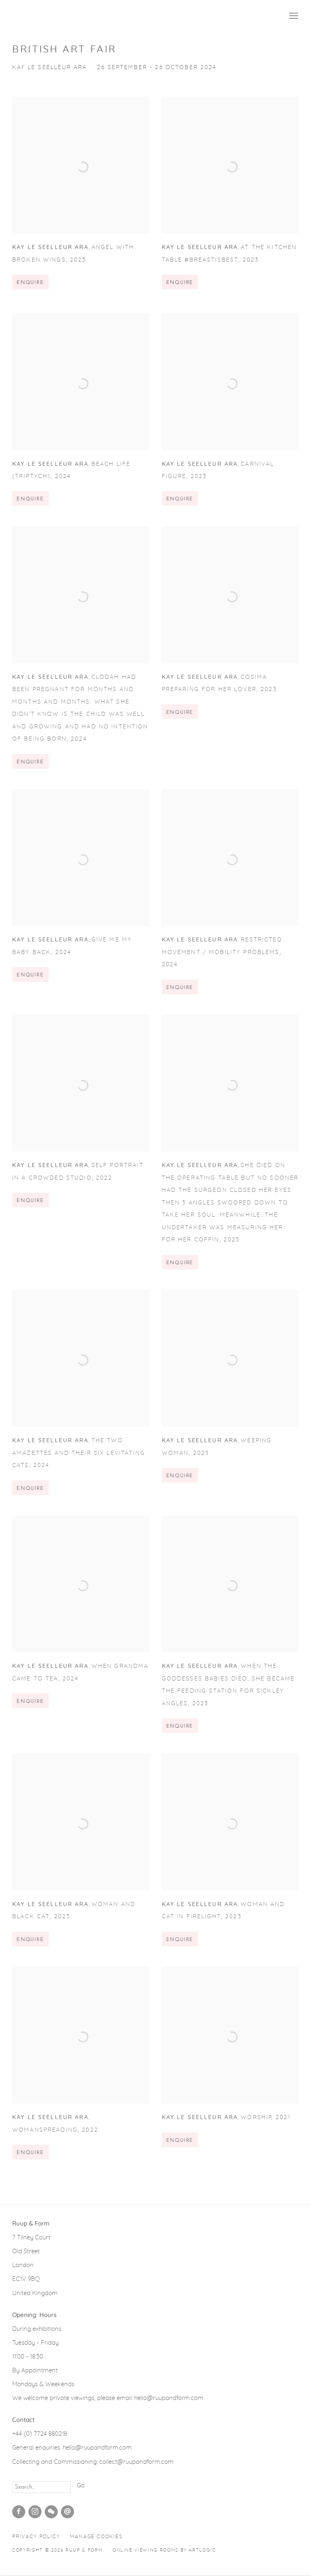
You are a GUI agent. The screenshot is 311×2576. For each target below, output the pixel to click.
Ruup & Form (48, 16)
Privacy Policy (36, 2536)
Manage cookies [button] (96, 2536)
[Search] (41, 2487)
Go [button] (81, 2486)
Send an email (67, 2511)
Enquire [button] (30, 292)
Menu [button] (293, 16)
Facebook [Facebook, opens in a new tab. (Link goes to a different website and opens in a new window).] (18, 2511)
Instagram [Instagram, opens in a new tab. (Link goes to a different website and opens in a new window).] (34, 2511)
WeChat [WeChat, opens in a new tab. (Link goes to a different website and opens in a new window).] (51, 2511)
